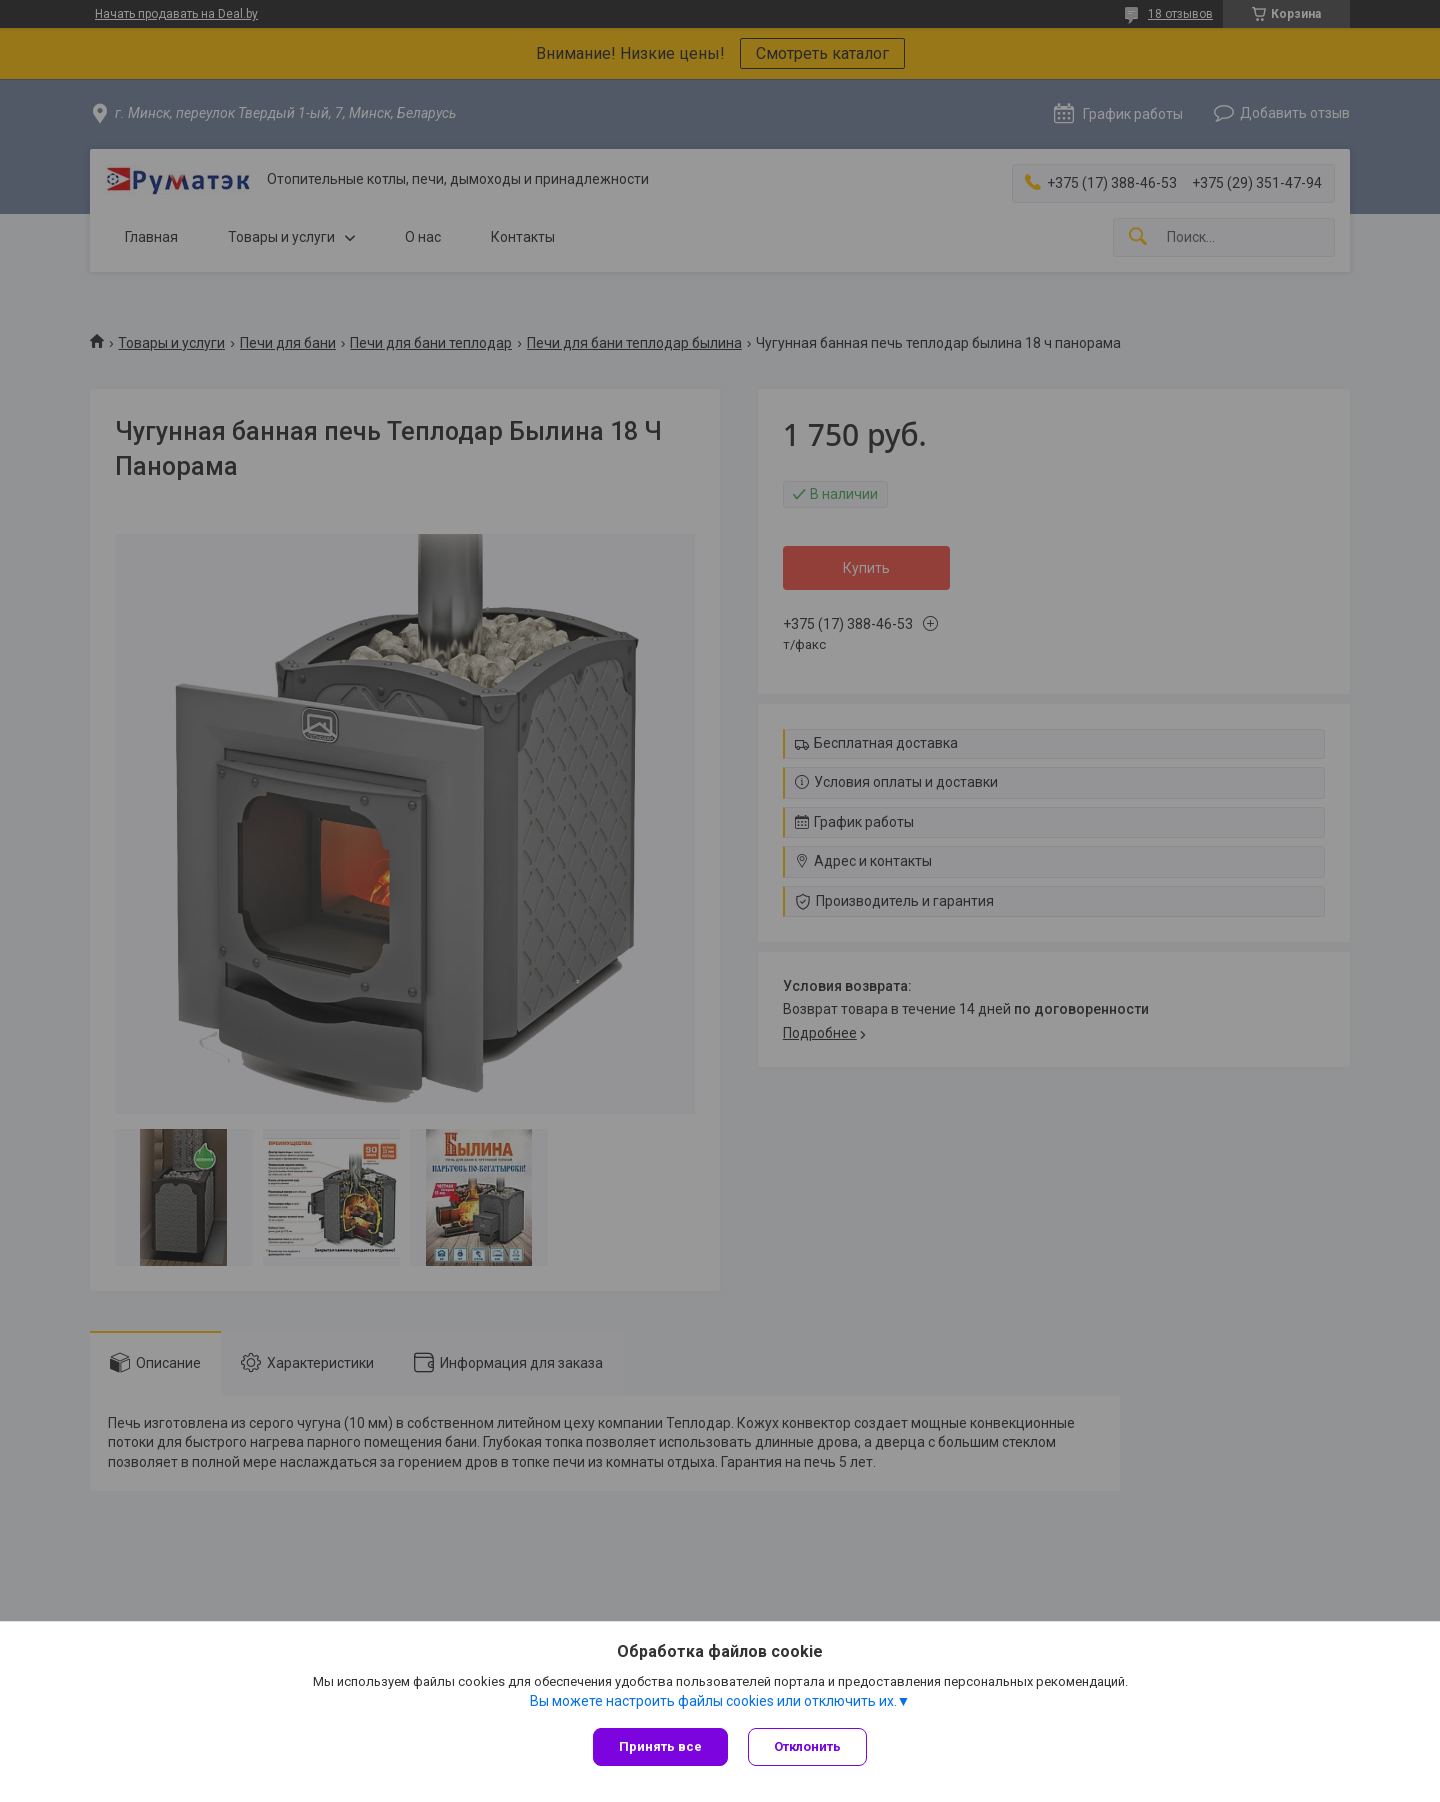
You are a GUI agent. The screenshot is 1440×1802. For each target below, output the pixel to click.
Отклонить (807, 1746)
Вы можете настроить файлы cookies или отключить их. (713, 1701)
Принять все (660, 1746)
